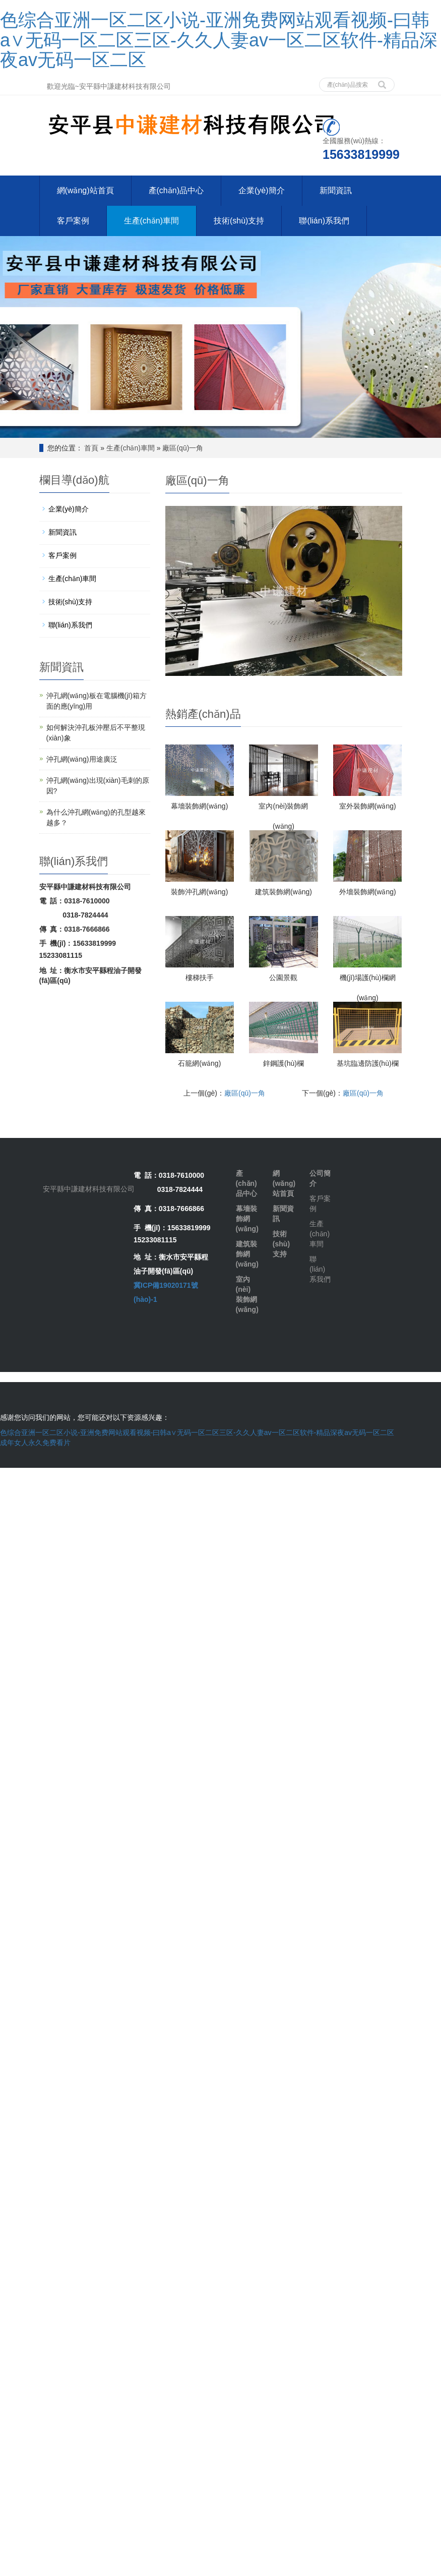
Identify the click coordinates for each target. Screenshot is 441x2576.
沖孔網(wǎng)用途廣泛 (81, 759)
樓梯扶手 (199, 977)
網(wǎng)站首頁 (84, 190)
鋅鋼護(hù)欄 (283, 1063)
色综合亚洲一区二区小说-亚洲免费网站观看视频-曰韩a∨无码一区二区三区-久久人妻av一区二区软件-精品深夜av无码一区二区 (218, 40)
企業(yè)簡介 (260, 190)
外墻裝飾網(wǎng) (367, 891)
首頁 (91, 447)
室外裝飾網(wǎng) (367, 806)
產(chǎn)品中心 (175, 190)
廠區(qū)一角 (182, 447)
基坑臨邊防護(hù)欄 (368, 1063)
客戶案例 (72, 220)
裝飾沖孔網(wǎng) (199, 891)
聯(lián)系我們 (322, 220)
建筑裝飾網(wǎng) (283, 891)
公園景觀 (283, 977)
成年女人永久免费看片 (35, 1442)
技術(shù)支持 (237, 220)
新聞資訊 (334, 190)
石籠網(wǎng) (199, 1063)
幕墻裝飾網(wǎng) (199, 806)
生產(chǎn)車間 (150, 220)
